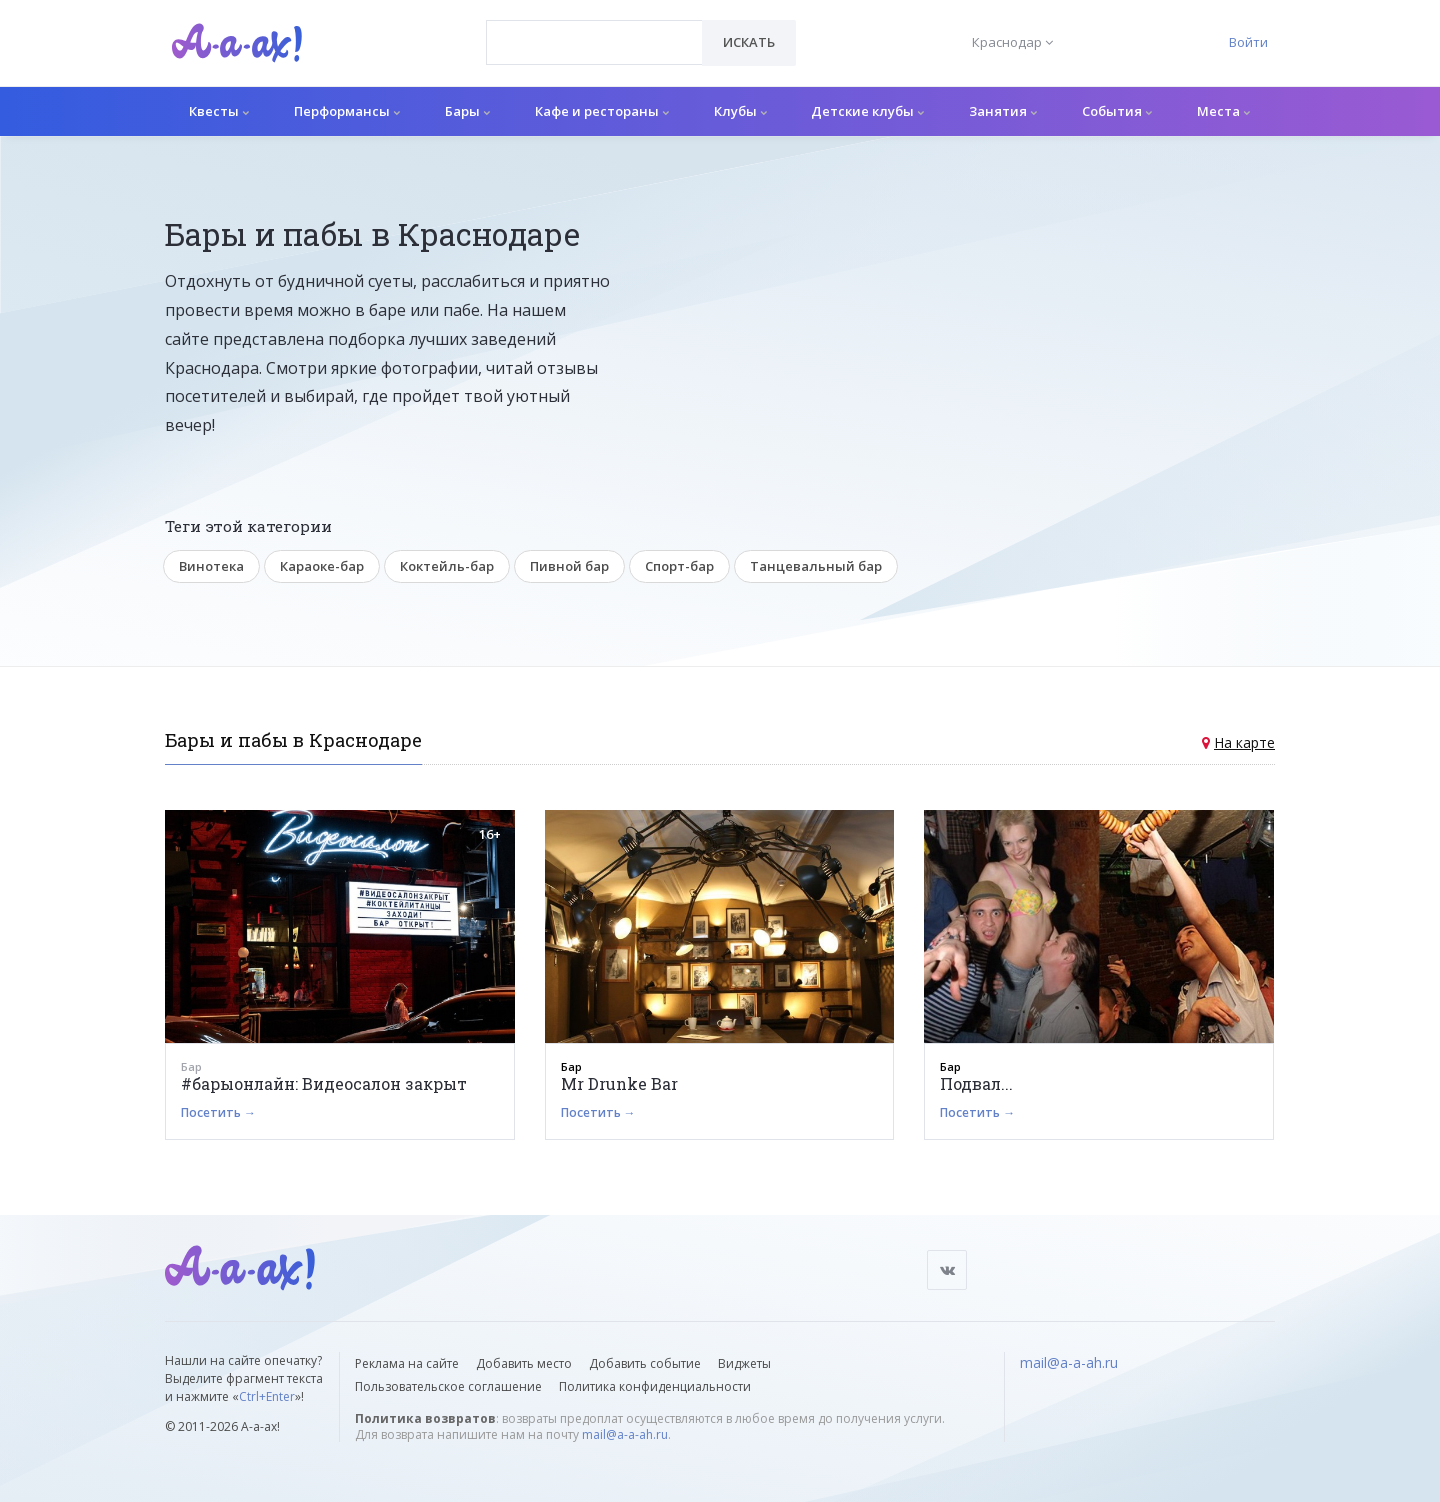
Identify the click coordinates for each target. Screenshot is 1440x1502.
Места (1223, 111)
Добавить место (524, 1363)
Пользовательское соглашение (448, 1386)
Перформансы (347, 111)
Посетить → (218, 1112)
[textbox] (594, 28)
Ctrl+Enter (267, 1396)
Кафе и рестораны (602, 111)
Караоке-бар (322, 566)
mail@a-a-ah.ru (625, 1434)
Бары (467, 111)
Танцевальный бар (816, 566)
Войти (1248, 42)
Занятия (1003, 111)
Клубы (740, 111)
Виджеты (744, 1363)
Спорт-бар (679, 566)
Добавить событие (645, 1363)
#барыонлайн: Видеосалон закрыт (324, 1083)
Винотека (211, 566)
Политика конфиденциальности (655, 1386)
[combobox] (594, 42)
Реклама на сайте (407, 1363)
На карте (1244, 742)
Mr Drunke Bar (619, 1083)
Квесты (219, 111)
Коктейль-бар (447, 566)
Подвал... (976, 1083)
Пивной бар (569, 566)
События (1117, 111)
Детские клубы (867, 111)
